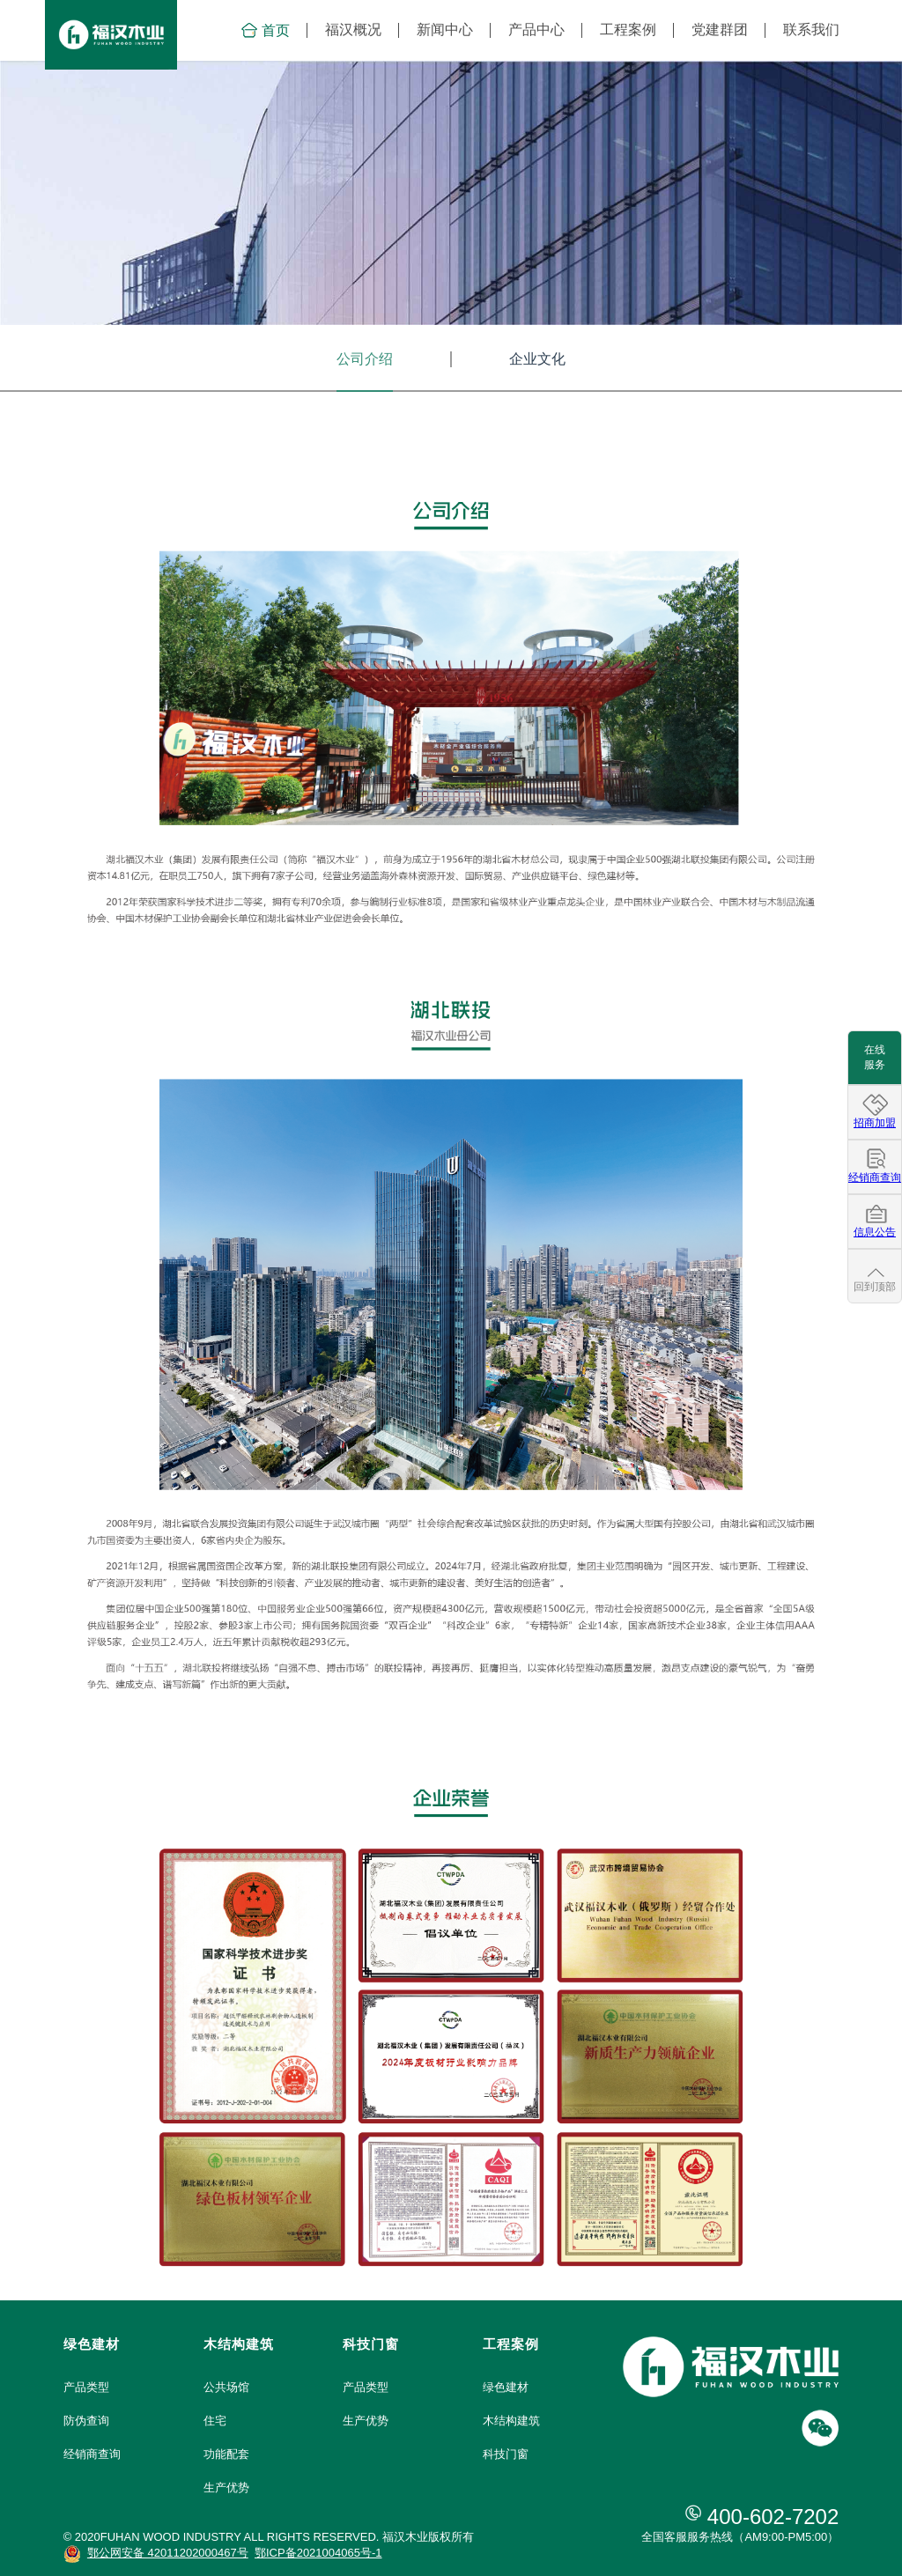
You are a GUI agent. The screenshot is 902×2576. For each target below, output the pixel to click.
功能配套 (226, 2454)
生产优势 (226, 2487)
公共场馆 (226, 2387)
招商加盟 (875, 1123)
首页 (265, 30)
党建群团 (719, 30)
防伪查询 (86, 2420)
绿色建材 (506, 2387)
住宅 (214, 2420)
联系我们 (811, 30)
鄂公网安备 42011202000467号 (167, 2552)
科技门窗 (506, 2454)
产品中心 (536, 30)
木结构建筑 (511, 2420)
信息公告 (875, 1232)
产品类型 (86, 2387)
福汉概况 (353, 30)
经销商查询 (92, 2454)
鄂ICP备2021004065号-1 (318, 2552)
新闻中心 (445, 30)
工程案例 (628, 30)
